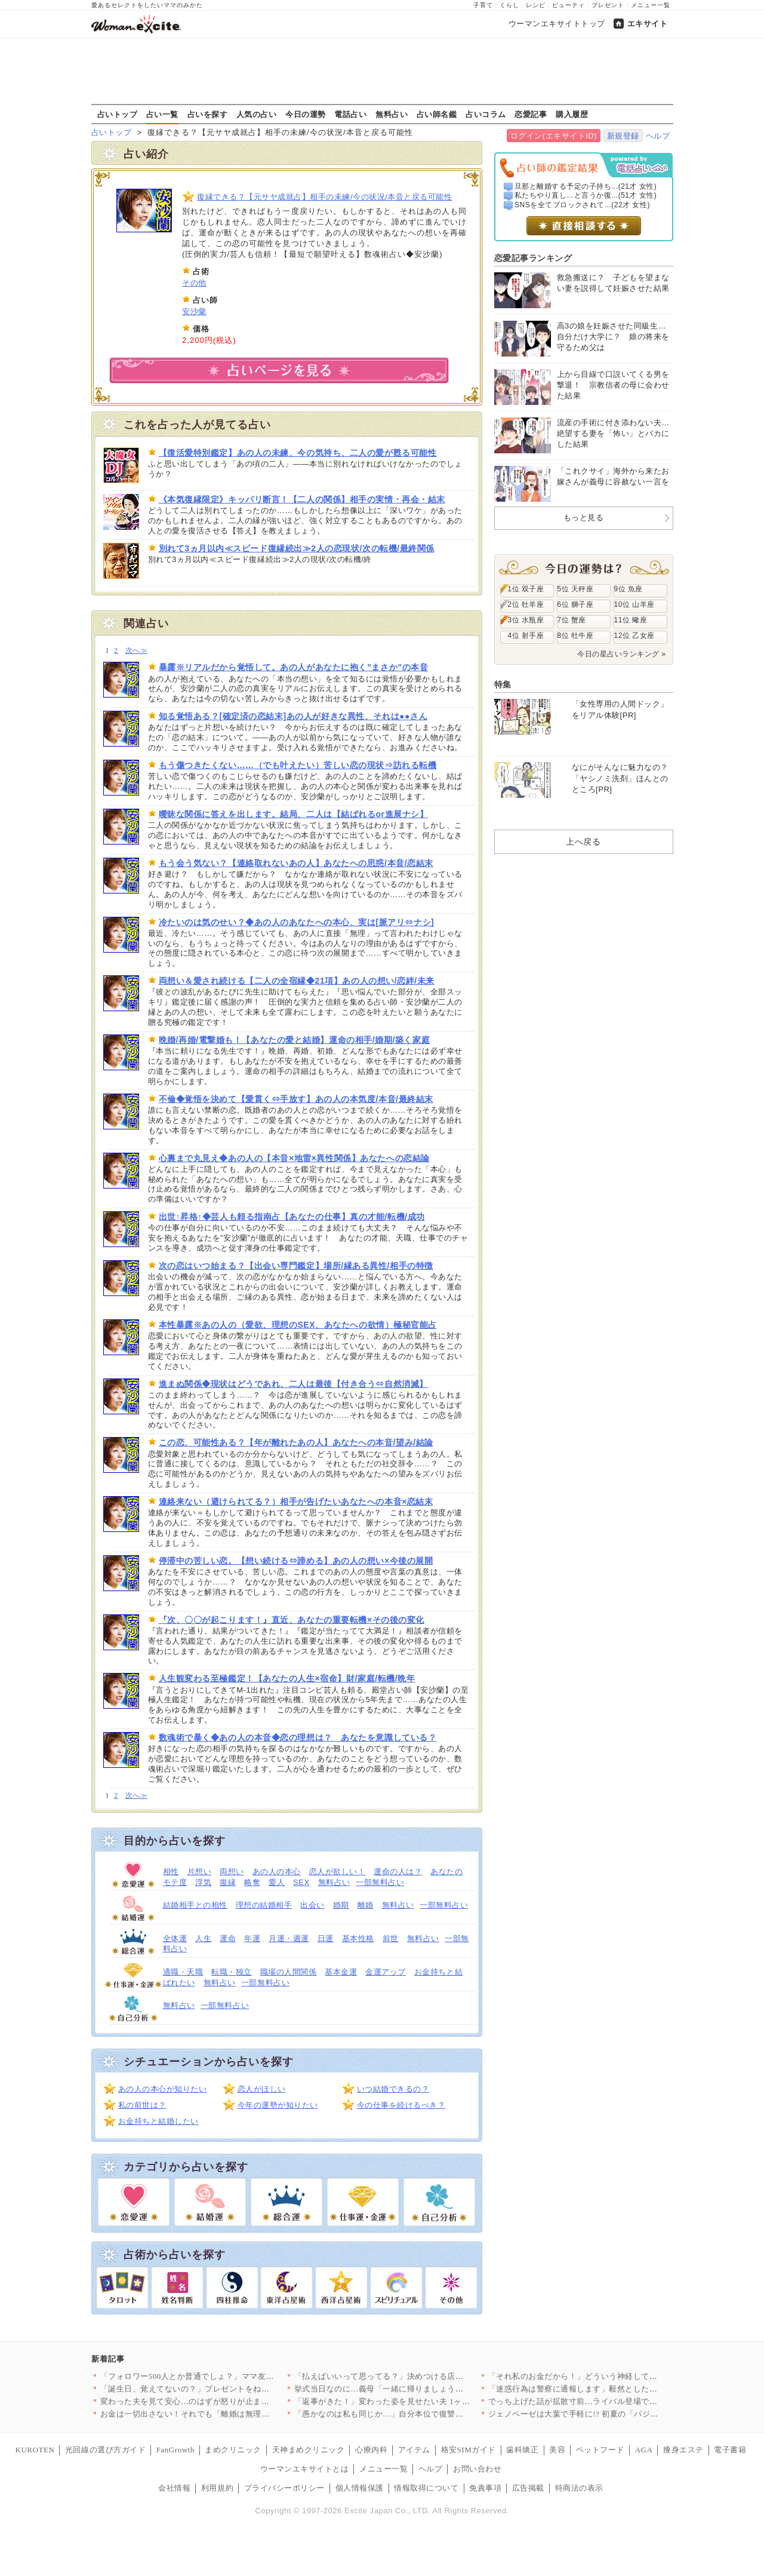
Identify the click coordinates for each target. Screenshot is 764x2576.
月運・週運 (289, 1938)
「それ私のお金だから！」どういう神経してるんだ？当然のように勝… (617, 2376)
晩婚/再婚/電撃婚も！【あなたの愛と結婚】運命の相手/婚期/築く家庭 (294, 1040)
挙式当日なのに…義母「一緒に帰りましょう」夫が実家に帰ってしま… (423, 2388)
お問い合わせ (477, 2468)
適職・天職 (183, 1971)
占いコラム (486, 114)
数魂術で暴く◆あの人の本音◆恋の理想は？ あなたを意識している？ (298, 1737)
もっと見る (583, 517)
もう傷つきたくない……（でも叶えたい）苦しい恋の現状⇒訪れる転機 (298, 765)
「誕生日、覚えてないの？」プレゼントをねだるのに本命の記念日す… (229, 2388)
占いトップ (117, 114)
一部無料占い (380, 1882)
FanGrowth (175, 2449)
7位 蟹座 (571, 620)
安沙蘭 (194, 311)
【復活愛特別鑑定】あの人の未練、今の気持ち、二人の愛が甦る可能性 (298, 453)
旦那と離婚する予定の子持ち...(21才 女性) (586, 186)
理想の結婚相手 (264, 1904)
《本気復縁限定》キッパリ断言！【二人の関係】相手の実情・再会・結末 (302, 499)
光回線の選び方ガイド (105, 2449)
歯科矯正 (522, 2449)
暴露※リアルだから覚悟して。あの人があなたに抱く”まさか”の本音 (294, 667)
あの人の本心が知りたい (162, 2088)
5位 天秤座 (575, 589)
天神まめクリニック (308, 2449)
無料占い (391, 114)
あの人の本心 (276, 1871)
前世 (391, 1938)
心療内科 (371, 2449)
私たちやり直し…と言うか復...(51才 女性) (586, 195)
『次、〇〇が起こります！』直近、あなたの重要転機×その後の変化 (292, 1620)
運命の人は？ (398, 1871)
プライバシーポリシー (284, 2487)
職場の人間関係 (288, 1971)
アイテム (414, 2449)
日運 (326, 1938)
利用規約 (217, 2487)
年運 (252, 1938)
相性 (171, 1871)
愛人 (277, 1882)
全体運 (175, 1938)
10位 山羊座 (634, 604)
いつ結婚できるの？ (393, 2088)
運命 (228, 1938)
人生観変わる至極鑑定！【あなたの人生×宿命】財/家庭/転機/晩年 (287, 1678)
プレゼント (608, 5)
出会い (312, 1904)
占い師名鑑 (437, 114)
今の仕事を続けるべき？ (401, 2105)
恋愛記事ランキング (533, 258)
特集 (503, 684)
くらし (509, 5)
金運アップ (385, 1971)
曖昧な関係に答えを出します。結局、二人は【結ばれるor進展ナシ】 (294, 814)
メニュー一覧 (650, 5)
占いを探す (207, 114)
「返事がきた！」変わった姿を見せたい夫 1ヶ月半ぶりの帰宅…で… (418, 2401)
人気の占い (256, 114)
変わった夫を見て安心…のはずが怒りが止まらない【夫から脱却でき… (229, 2401)
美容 (557, 2449)
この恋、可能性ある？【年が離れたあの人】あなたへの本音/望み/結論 (296, 1442)
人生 (203, 1938)
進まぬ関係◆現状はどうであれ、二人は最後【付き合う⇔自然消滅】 (293, 1384)
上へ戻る (583, 841)
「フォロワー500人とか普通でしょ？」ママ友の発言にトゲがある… (223, 2376)
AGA (644, 2449)
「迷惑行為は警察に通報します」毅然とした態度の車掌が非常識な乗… (617, 2388)
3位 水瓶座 (526, 620)
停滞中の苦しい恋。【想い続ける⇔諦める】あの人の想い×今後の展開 (296, 1560)
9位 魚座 (628, 589)
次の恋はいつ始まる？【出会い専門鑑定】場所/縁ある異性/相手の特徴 (296, 1265)
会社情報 (174, 2487)
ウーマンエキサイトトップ (557, 23)
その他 (194, 282)
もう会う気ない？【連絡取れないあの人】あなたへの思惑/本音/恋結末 (296, 863)
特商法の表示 (579, 2487)
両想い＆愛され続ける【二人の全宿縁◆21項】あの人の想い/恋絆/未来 (297, 980)
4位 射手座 (526, 635)
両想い (232, 1871)
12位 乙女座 (634, 635)
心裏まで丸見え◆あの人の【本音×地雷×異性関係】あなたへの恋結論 (294, 1158)
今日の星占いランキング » (621, 654)
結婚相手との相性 (195, 1904)
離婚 (366, 1904)
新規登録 (623, 135)
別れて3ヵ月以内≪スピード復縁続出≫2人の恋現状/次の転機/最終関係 (297, 548)
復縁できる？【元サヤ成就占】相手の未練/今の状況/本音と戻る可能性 (324, 196)
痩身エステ (683, 2449)
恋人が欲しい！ (337, 1871)
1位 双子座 (526, 589)
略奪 (252, 1882)
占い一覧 (162, 114)
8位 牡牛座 (575, 635)
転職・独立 (231, 1971)
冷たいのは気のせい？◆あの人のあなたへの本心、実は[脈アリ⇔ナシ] (297, 922)
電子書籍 (730, 2449)
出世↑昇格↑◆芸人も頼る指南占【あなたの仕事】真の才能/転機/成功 (292, 1216)
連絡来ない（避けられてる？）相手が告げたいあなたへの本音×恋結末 (296, 1501)
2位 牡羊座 (526, 604)
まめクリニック (233, 2449)
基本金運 (341, 1971)
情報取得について (426, 2487)
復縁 (228, 1882)
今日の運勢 (305, 114)
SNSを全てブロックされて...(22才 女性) (582, 205)
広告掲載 (528, 2487)
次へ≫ (136, 651)
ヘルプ (658, 135)
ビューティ (568, 5)
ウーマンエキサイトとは (304, 2468)
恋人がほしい (262, 2088)
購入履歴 (572, 114)
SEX (301, 1882)
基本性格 (358, 1938)
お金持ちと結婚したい (158, 2121)
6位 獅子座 (575, 604)
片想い (199, 1871)
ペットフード (600, 2449)
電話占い (350, 114)
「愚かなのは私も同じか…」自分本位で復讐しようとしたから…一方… (423, 2413)
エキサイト (647, 23)
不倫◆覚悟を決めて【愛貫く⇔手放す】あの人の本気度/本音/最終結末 (296, 1099)
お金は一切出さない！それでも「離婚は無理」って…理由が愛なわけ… (229, 2413)
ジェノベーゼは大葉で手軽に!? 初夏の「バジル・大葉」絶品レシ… (609, 2413)
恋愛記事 (531, 114)
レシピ (536, 5)
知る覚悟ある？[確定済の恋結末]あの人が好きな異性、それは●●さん (293, 716)
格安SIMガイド (468, 2449)
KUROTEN (35, 2449)
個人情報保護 (359, 2487)
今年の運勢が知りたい (278, 2105)
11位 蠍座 (631, 620)
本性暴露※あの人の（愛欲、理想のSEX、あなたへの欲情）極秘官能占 (298, 1325)
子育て (483, 5)
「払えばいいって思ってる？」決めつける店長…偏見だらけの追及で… (423, 2376)
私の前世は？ (142, 2105)
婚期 (341, 1904)
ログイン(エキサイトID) (553, 135)
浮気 (203, 1882)
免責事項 (485, 2487)
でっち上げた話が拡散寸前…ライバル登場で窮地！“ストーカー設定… (615, 2401)
